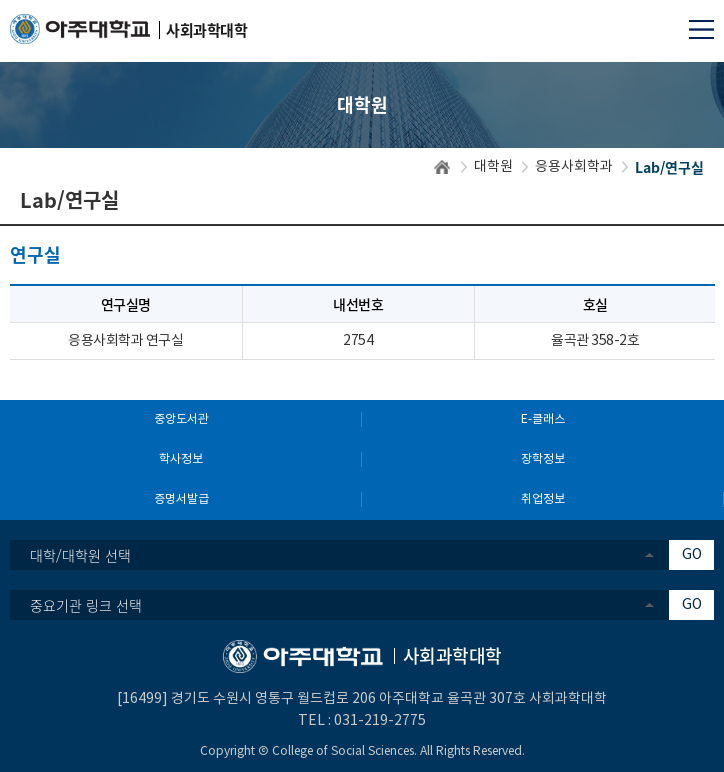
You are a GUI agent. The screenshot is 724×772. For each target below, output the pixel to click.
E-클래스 (543, 419)
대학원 (493, 167)
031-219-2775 (380, 721)
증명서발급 (181, 499)
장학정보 (543, 459)
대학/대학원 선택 (80, 555)
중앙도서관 (181, 419)
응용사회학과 (574, 167)
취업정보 (543, 499)
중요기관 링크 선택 (86, 605)
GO (692, 555)
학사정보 (181, 459)
